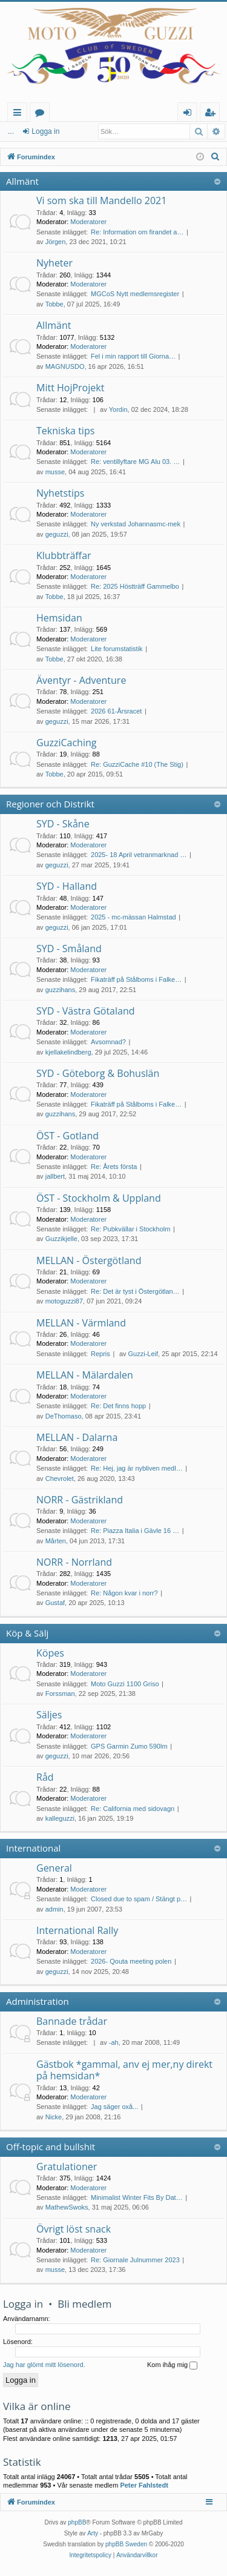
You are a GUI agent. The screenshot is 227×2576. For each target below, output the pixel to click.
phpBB (77, 2522)
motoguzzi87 (64, 1301)
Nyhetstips (60, 493)
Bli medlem (84, 2304)
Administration (37, 2001)
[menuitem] (215, 157)
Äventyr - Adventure (81, 680)
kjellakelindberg (68, 1052)
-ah (114, 2042)
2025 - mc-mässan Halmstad (133, 917)
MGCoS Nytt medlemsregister (135, 293)
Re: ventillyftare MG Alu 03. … (135, 461)
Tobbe (54, 304)
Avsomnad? (108, 1041)
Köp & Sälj (27, 1633)
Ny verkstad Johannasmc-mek (135, 524)
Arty (92, 2533)
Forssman (60, 1693)
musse (55, 471)
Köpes (50, 1653)
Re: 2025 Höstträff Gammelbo (135, 586)
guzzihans (60, 989)
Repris (100, 1353)
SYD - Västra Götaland (85, 1011)
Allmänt (22, 181)
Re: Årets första (114, 1166)
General (54, 1868)
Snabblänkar (20, 114)
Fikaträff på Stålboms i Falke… (136, 979)
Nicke (53, 2117)
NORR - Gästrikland (79, 1499)
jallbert (55, 1176)
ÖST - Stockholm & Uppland (98, 1198)
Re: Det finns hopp (118, 1405)
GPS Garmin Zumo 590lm (129, 1746)
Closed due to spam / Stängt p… (139, 1898)
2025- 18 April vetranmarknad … (138, 854)
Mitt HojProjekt (70, 387)
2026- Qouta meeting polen (131, 1961)
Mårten (55, 1541)
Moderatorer (88, 221)
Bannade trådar (71, 2021)
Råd (45, 1777)
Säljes (49, 1714)
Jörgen (55, 241)
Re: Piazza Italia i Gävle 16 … (135, 1530)
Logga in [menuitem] (190, 114)
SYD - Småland (69, 948)
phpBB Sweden (126, 2544)
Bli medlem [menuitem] (213, 114)
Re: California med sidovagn (132, 1808)
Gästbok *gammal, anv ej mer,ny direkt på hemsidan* (124, 2070)
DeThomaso (63, 1416)
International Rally (77, 1930)
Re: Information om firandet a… (137, 232)
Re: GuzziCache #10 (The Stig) (137, 764)
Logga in (28, 131)
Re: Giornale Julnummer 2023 (135, 2259)
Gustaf (55, 1602)
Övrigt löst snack (73, 2229)
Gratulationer (66, 2166)
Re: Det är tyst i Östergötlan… (135, 1291)
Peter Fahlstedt (144, 2485)
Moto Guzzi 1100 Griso (125, 1683)
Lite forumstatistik (117, 648)
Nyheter (54, 263)
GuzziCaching (66, 742)
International (33, 1848)
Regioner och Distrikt (50, 804)
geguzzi (56, 534)
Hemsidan (59, 617)
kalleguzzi (59, 1818)
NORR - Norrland (74, 1562)
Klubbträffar (63, 555)
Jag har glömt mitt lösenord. (44, 2364)
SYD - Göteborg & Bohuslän (97, 1073)
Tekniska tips (65, 430)
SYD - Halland (66, 886)
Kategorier (42, 114)
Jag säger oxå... (114, 2106)
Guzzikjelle (61, 1238)
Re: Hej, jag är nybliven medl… (137, 1468)
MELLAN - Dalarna (76, 1437)
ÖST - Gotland (67, 1135)
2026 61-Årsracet (116, 711)
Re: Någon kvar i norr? (124, 1593)
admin (54, 1909)
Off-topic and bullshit (50, 2147)
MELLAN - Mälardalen (84, 1375)
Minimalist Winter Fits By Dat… (137, 2197)
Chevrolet (59, 1478)
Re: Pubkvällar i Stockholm (130, 1229)
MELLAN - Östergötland (88, 1260)
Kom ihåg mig (172, 2365)
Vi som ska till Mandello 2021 (101, 200)
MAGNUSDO (65, 366)
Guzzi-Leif (143, 1353)
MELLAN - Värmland (81, 1322)
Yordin (118, 409)
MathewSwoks (66, 2207)
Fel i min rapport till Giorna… (133, 356)
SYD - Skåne (63, 823)
